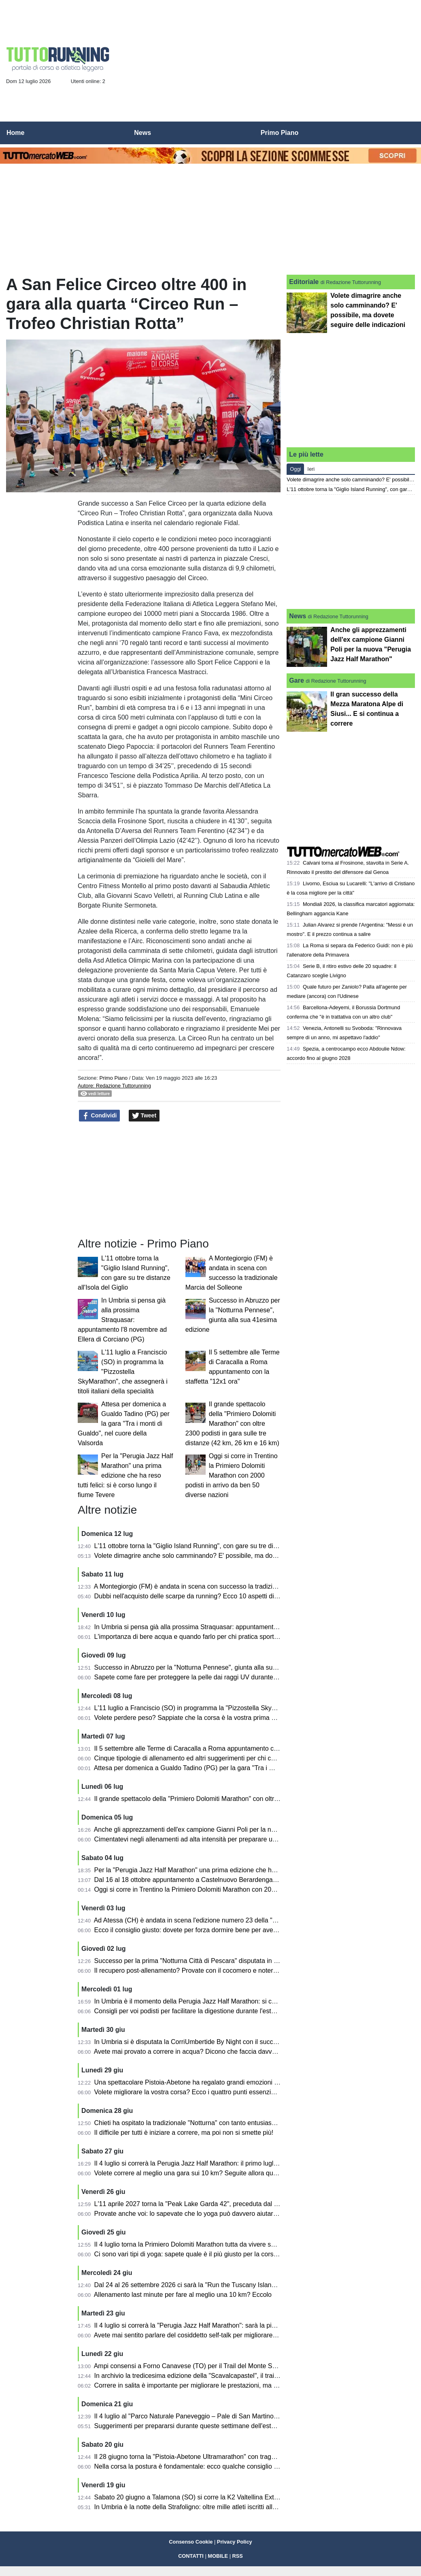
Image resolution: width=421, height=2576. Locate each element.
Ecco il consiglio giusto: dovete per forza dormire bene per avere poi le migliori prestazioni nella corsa (239, 1930)
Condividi (99, 1115)
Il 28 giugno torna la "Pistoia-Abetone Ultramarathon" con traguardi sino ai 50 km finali (217, 2456)
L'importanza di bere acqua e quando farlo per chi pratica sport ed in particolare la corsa (220, 1636)
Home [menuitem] (15, 132)
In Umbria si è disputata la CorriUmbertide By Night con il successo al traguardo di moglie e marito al (238, 2041)
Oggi (295, 469)
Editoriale (304, 281)
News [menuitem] (142, 132)
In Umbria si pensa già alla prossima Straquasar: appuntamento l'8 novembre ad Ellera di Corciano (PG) (122, 1320)
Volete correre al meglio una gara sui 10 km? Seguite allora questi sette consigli (208, 2173)
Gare (296, 680)
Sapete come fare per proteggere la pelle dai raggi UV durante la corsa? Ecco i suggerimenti (226, 1677)
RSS (237, 2556)
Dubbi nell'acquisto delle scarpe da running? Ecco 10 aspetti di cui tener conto (206, 1596)
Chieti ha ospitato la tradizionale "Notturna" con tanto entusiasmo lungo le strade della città (224, 2122)
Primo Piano (113, 1078)
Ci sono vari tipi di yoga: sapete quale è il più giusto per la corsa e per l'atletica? (208, 2254)
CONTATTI (191, 2556)
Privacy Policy (234, 2542)
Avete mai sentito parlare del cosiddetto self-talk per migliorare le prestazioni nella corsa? (221, 2335)
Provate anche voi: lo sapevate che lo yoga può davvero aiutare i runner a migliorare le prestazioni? (237, 2213)
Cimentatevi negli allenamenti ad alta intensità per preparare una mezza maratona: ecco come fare (236, 1839)
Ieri (311, 469)
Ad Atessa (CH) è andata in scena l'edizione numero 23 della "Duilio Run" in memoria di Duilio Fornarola (243, 1920)
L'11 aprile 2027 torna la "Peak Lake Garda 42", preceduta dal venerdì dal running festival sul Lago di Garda (249, 2203)
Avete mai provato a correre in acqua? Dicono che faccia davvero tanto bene (204, 2051)
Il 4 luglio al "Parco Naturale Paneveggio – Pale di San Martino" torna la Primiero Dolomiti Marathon (237, 2416)
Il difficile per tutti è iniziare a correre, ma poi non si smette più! (184, 2132)
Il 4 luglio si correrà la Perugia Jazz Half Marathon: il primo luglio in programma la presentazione (232, 2163)
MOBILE (218, 2556)
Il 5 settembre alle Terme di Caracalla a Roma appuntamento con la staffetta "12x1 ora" (219, 1748)
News (297, 616)
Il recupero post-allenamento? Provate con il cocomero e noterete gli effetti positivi (212, 1970)
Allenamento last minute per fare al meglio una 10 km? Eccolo (183, 2294)
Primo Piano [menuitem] (279, 132)
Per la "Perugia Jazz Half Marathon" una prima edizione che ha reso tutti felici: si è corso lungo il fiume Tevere (125, 1475)
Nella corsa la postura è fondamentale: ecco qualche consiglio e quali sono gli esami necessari (230, 2466)
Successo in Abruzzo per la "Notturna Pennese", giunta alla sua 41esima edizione (211, 1667)
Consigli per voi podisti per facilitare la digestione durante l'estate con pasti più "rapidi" (217, 2011)
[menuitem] (408, 133)
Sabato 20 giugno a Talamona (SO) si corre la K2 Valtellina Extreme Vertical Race (211, 2497)
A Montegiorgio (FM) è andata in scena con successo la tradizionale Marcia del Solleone (220, 1586)
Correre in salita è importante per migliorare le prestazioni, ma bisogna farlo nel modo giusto (226, 2385)
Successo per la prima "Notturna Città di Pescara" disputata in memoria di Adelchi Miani (220, 1960)
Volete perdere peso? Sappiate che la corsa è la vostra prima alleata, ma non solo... (214, 1717)
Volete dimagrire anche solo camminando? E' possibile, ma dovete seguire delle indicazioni (224, 1555)
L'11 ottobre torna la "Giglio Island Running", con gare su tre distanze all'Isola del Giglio (219, 1545)
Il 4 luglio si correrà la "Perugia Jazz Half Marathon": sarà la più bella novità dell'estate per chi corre (236, 2325)
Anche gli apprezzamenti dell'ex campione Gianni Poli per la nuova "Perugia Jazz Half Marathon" (233, 1829)
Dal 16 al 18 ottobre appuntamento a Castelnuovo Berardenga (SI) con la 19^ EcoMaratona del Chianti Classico (254, 1879)
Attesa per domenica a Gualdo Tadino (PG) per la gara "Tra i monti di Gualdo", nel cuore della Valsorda (124, 1423)
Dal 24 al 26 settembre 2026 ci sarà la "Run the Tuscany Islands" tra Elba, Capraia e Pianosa (228, 2284)
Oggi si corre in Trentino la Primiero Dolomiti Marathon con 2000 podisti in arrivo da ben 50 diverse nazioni (231, 1475)
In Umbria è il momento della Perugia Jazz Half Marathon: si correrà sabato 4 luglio (213, 2001)
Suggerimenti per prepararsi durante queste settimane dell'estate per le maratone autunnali (224, 2425)
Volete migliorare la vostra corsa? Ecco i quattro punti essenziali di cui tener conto (211, 2092)
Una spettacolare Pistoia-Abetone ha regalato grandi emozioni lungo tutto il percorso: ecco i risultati (236, 2082)
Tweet (144, 1115)
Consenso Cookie (191, 2542)
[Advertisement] (267, 63)
